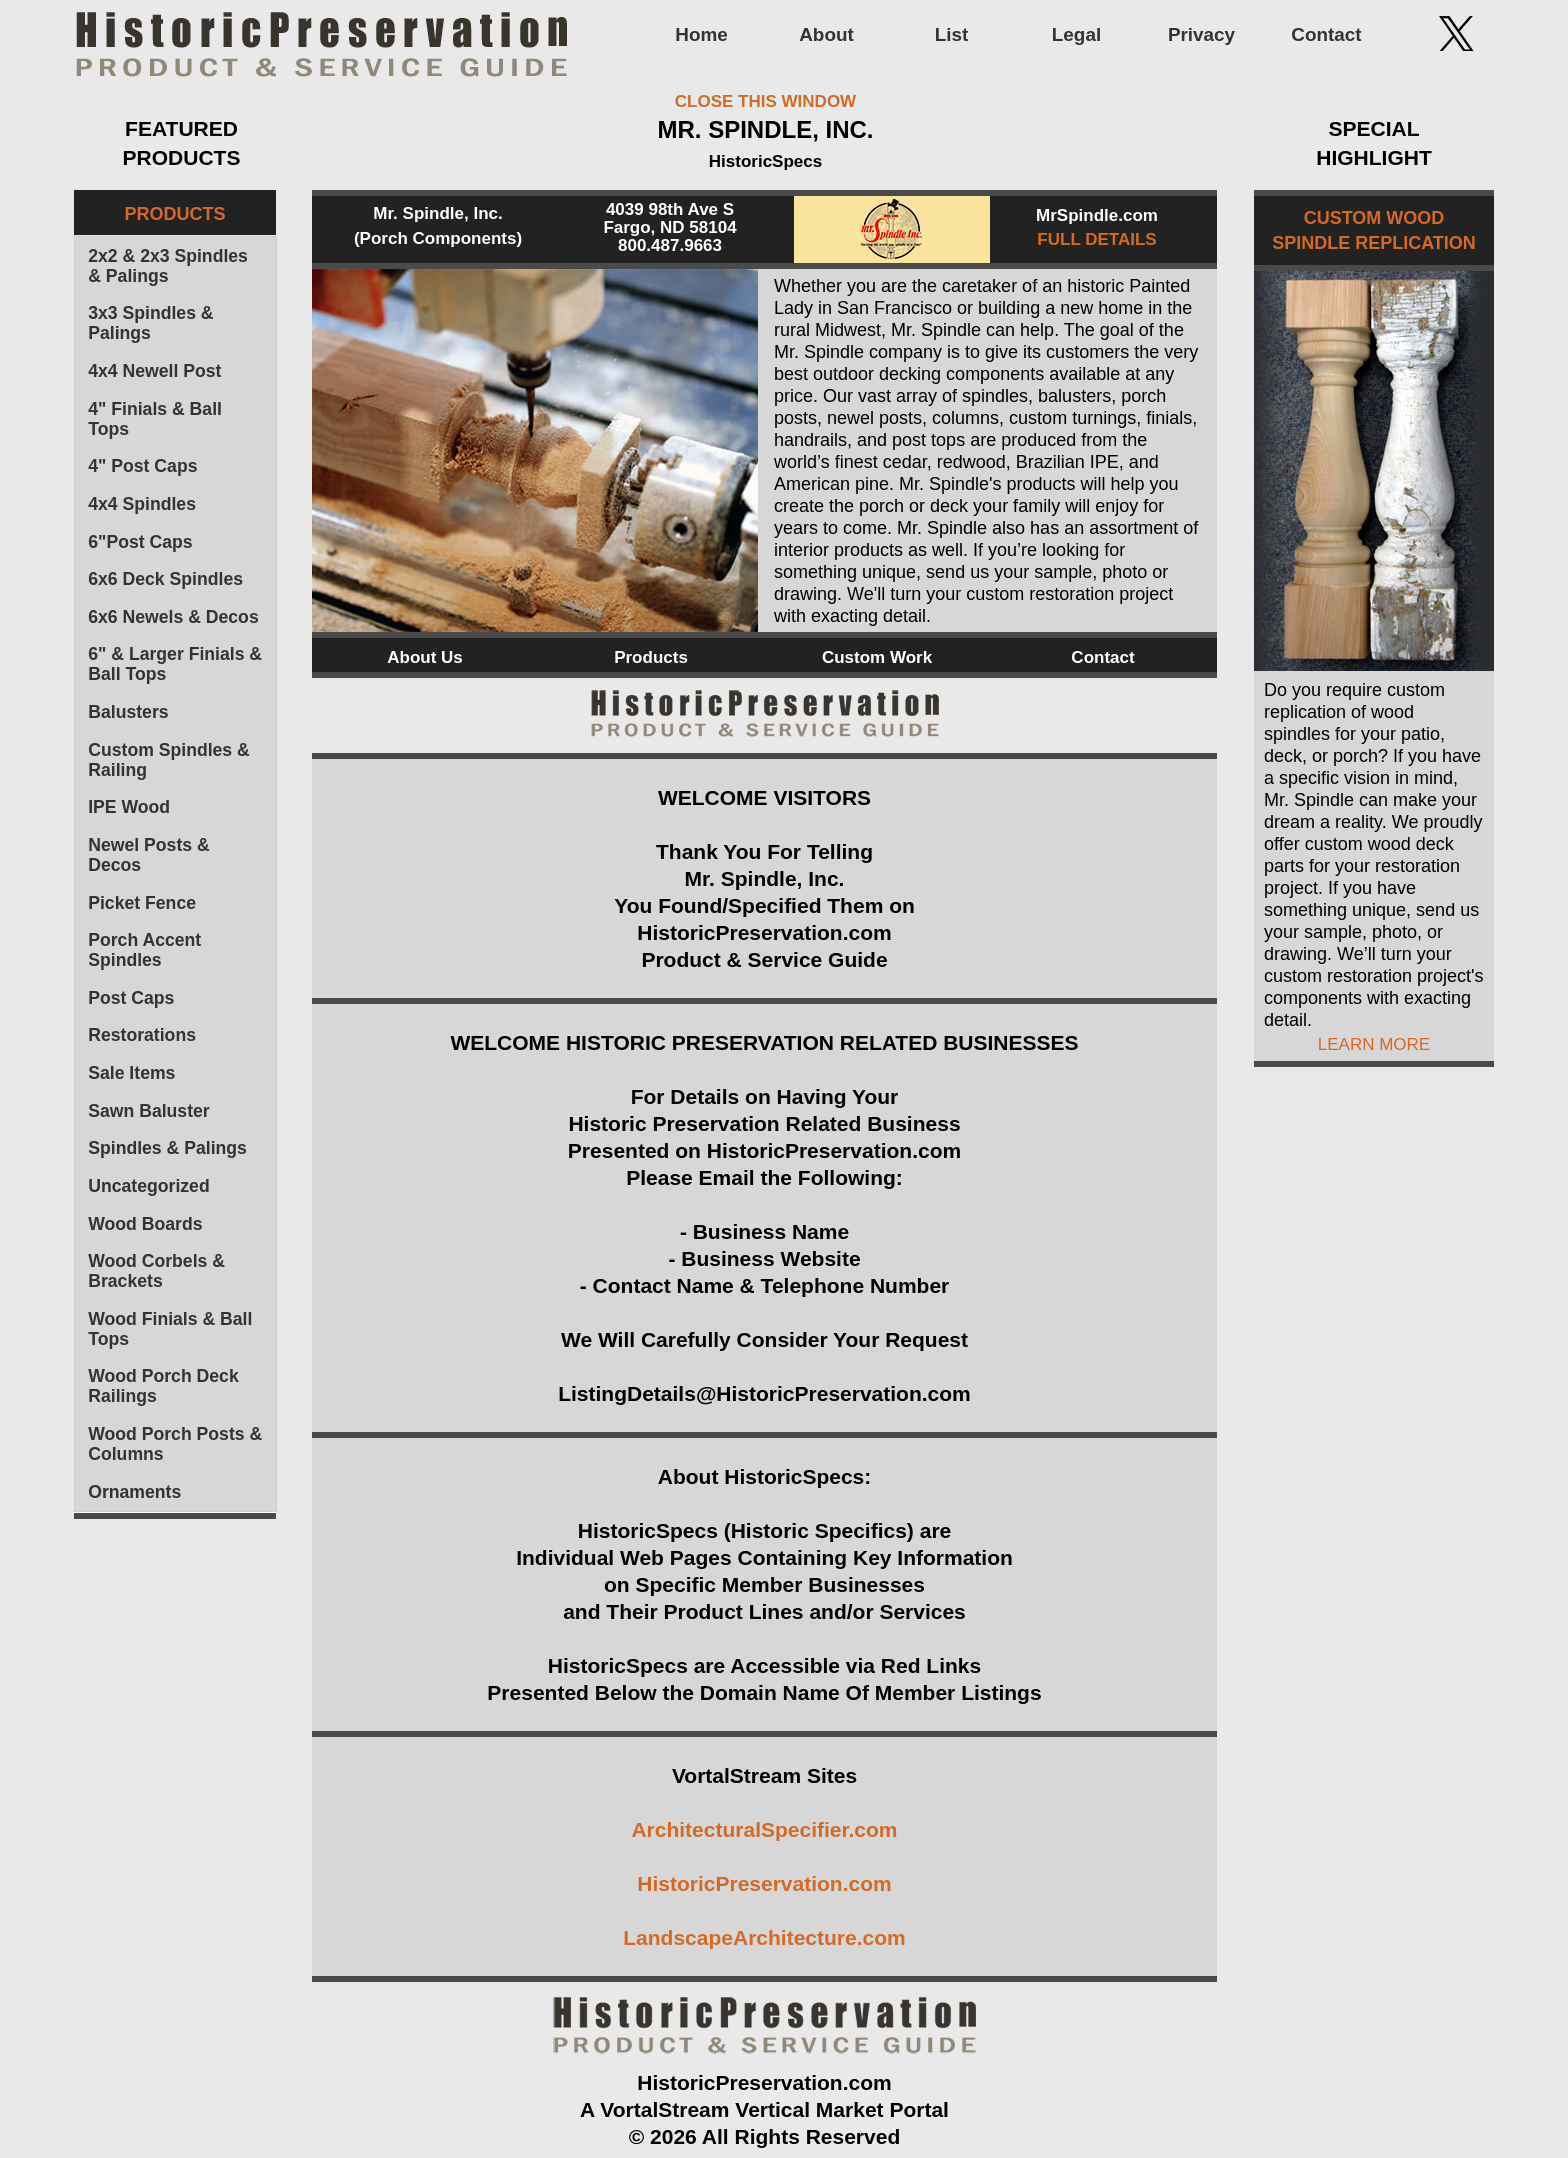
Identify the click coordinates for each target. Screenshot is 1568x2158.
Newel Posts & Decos (148, 855)
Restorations (142, 1035)
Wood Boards (145, 1224)
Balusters (128, 712)
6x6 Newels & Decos (173, 617)
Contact (1326, 34)
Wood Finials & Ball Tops (170, 1329)
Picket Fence (142, 903)
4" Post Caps (142, 466)
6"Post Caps (140, 542)
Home (701, 34)
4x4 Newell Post (154, 371)
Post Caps (131, 998)
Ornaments (134, 1492)
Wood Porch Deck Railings (163, 1386)
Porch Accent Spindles (144, 950)
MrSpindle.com (1097, 215)
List (952, 34)
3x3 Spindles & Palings (150, 323)
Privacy (1201, 34)
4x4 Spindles (142, 504)
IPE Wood (129, 807)
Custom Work (877, 657)
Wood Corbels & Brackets (156, 1271)
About (826, 34)
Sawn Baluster (148, 1111)
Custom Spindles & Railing (169, 760)
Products (651, 657)
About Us (425, 657)
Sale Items (131, 1073)
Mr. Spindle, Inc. (437, 213)
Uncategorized (148, 1186)
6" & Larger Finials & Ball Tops (175, 664)
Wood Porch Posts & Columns (175, 1444)
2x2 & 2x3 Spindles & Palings (168, 266)
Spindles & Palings (167, 1148)
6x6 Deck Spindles (165, 579)
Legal (1076, 34)
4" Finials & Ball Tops (155, 419)
